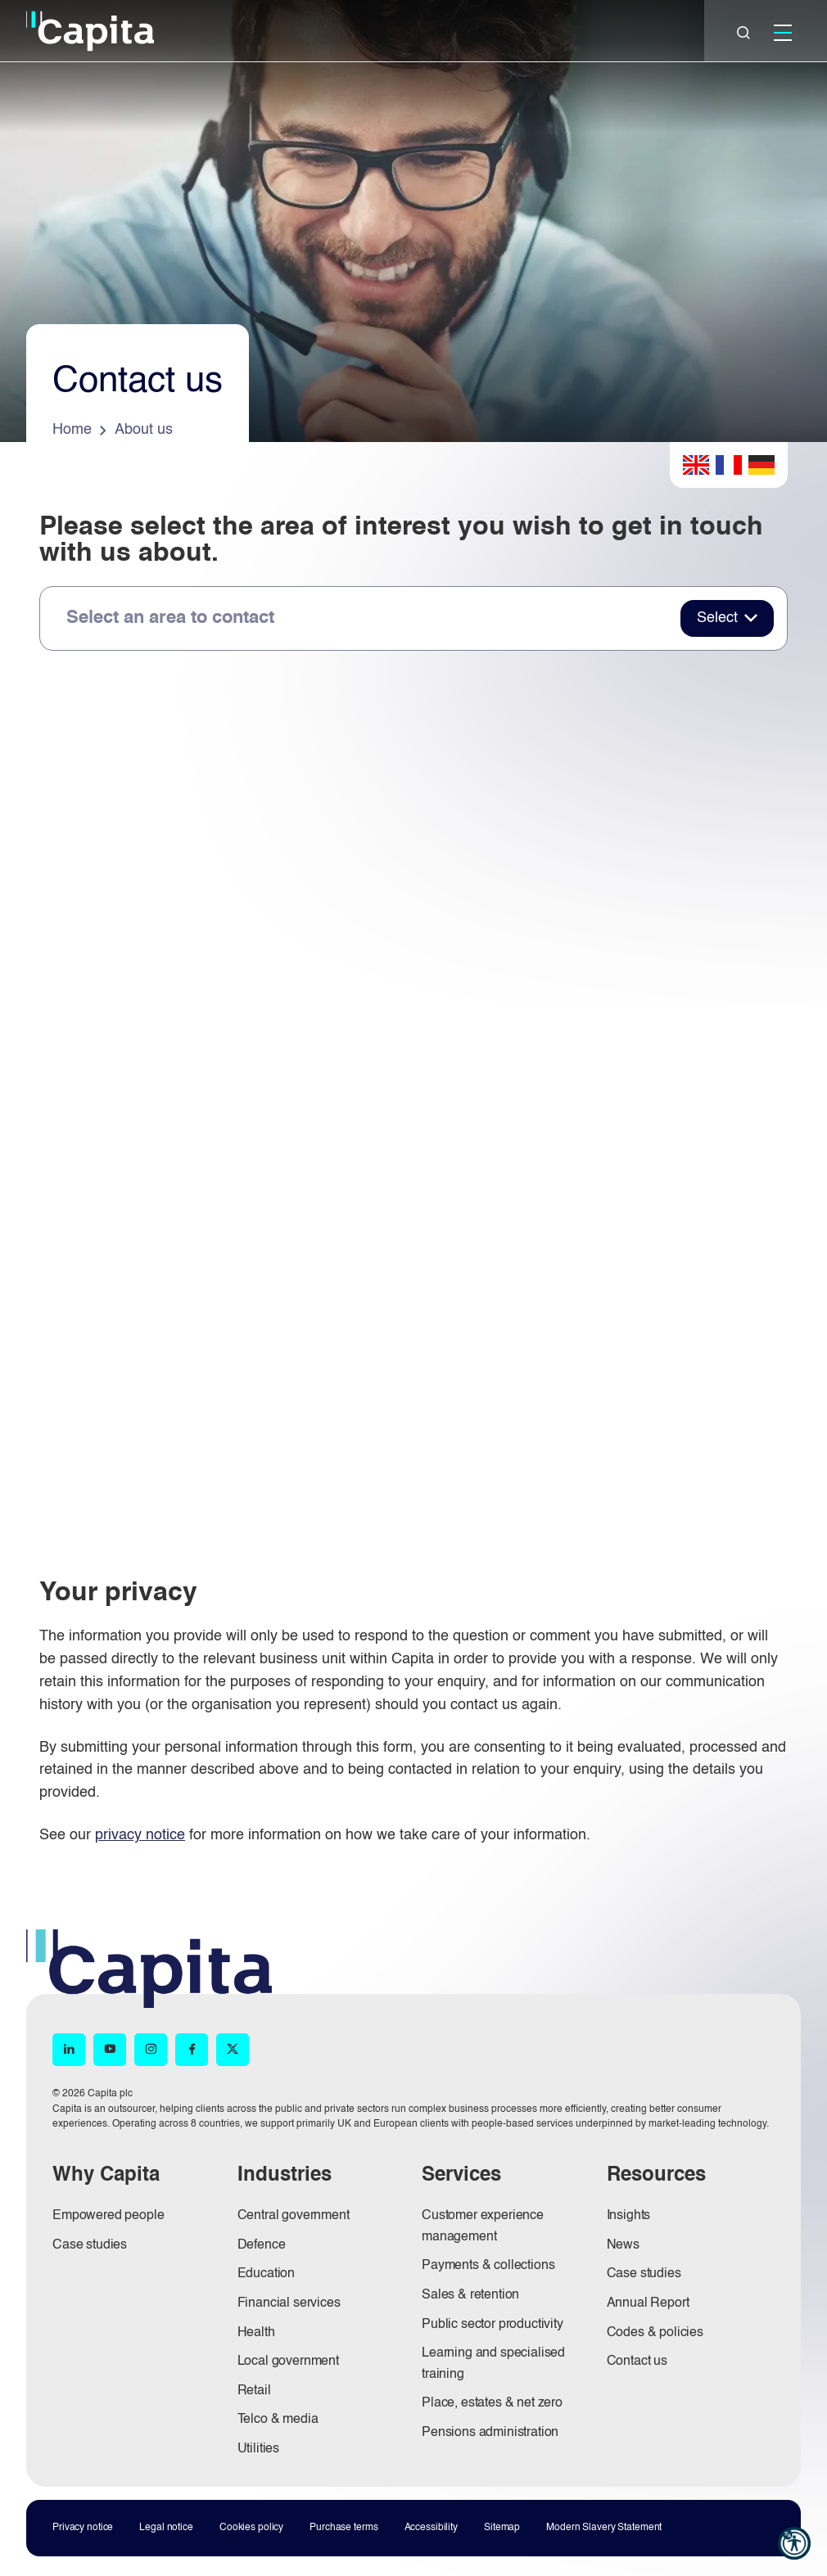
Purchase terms (343, 2528)
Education (266, 2274)
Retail (254, 2391)
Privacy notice (82, 2528)
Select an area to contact (170, 618)
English (696, 465)
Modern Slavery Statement (604, 2528)
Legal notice (166, 2528)
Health (256, 2332)
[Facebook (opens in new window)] (191, 2049)
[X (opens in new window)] (232, 2049)
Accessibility (431, 2528)
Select (717, 618)
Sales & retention (470, 2295)
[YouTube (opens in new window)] (109, 2049)
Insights (629, 2215)
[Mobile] (783, 32)
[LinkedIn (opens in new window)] (68, 2049)
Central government (293, 2215)
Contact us (637, 2361)
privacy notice (140, 1835)
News (623, 2245)
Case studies (89, 2245)
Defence (261, 2245)
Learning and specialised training (493, 2364)
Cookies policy (251, 2528)
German (761, 465)
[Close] (743, 32)
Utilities (258, 2449)
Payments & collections (488, 2265)
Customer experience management (483, 2226)
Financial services (289, 2303)
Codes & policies (655, 2332)
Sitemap (502, 2528)
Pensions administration (490, 2432)
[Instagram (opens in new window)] (150, 2049)
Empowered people (108, 2215)
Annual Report (648, 2303)
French (729, 465)
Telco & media (278, 2419)
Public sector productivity (492, 2324)
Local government (288, 2361)
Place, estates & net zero (492, 2403)
